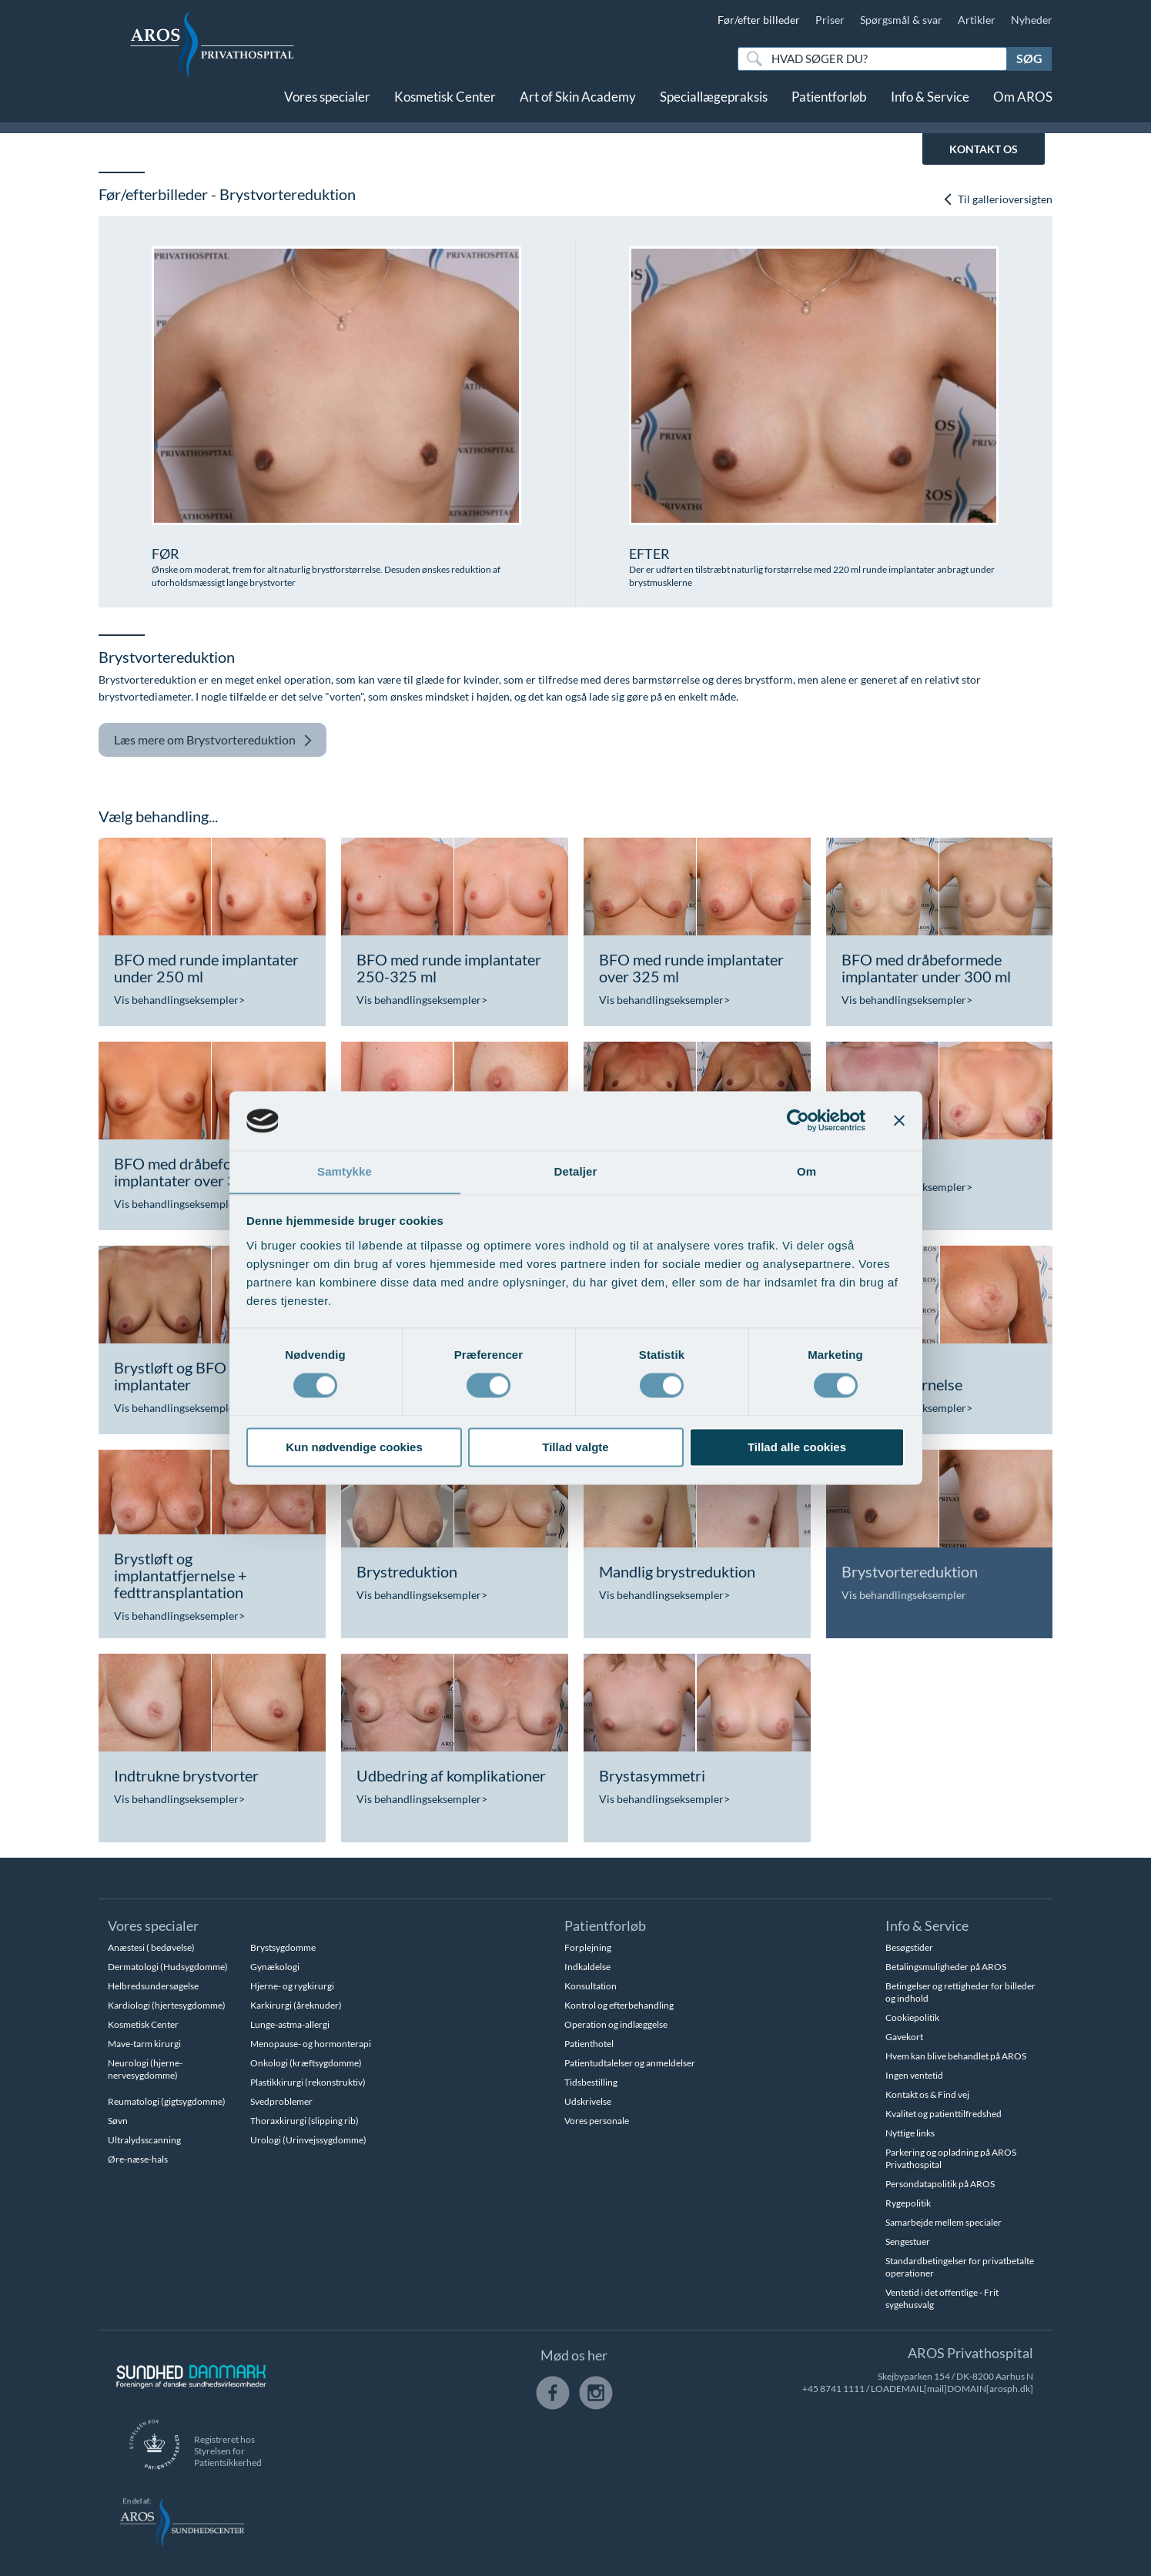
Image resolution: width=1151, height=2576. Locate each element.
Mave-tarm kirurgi (144, 2043)
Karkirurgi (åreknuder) (296, 2005)
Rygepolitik (908, 2203)
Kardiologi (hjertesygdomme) (167, 2005)
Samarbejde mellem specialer (943, 2222)
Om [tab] (806, 1171)
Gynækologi (274, 1966)
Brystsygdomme (283, 1947)
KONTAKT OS (983, 149)
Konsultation (590, 1986)
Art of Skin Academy (578, 106)
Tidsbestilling (590, 2082)
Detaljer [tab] (575, 1171)
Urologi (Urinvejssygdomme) (308, 2140)
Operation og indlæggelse (616, 2024)
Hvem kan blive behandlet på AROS (955, 2056)
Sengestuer (907, 2241)
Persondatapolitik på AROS (940, 2184)
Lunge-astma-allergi (290, 2024)
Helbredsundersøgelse (153, 1986)
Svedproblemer (281, 2101)
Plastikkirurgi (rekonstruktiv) (308, 2082)
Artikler (976, 19)
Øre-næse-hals (138, 2159)
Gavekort (904, 2036)
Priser (830, 19)
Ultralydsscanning (144, 2140)
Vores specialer (327, 106)
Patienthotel (589, 2043)
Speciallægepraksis (714, 106)
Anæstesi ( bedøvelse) (151, 1947)
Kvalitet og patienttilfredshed (943, 2113)
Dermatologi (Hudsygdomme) (168, 1966)
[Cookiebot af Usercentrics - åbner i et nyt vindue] (798, 1120)
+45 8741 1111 (833, 2388)
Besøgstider (909, 1947)
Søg (1029, 58)
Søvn (118, 2120)
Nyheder (1031, 19)
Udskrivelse (587, 2101)
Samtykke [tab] (344, 1171)
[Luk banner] (899, 1120)
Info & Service (930, 106)
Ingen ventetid (914, 2075)
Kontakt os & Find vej (927, 2094)
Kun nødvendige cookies (354, 1447)
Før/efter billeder (759, 19)
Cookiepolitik (912, 2017)
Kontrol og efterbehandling (619, 2005)
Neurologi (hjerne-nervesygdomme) (145, 2069)
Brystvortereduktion (213, 740)
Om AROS (1022, 106)
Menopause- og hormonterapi (310, 2043)
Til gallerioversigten (997, 199)
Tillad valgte (575, 1447)
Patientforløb (829, 106)
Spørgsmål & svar (901, 19)
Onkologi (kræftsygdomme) (306, 2063)
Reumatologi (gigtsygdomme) (167, 2101)
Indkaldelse (587, 1966)
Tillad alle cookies (797, 1447)
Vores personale (596, 2120)
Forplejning (587, 1947)
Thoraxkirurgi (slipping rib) (304, 2120)
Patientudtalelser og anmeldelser (629, 2063)
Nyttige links (910, 2133)
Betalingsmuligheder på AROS (945, 1966)
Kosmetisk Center (445, 106)
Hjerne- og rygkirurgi (292, 1986)
